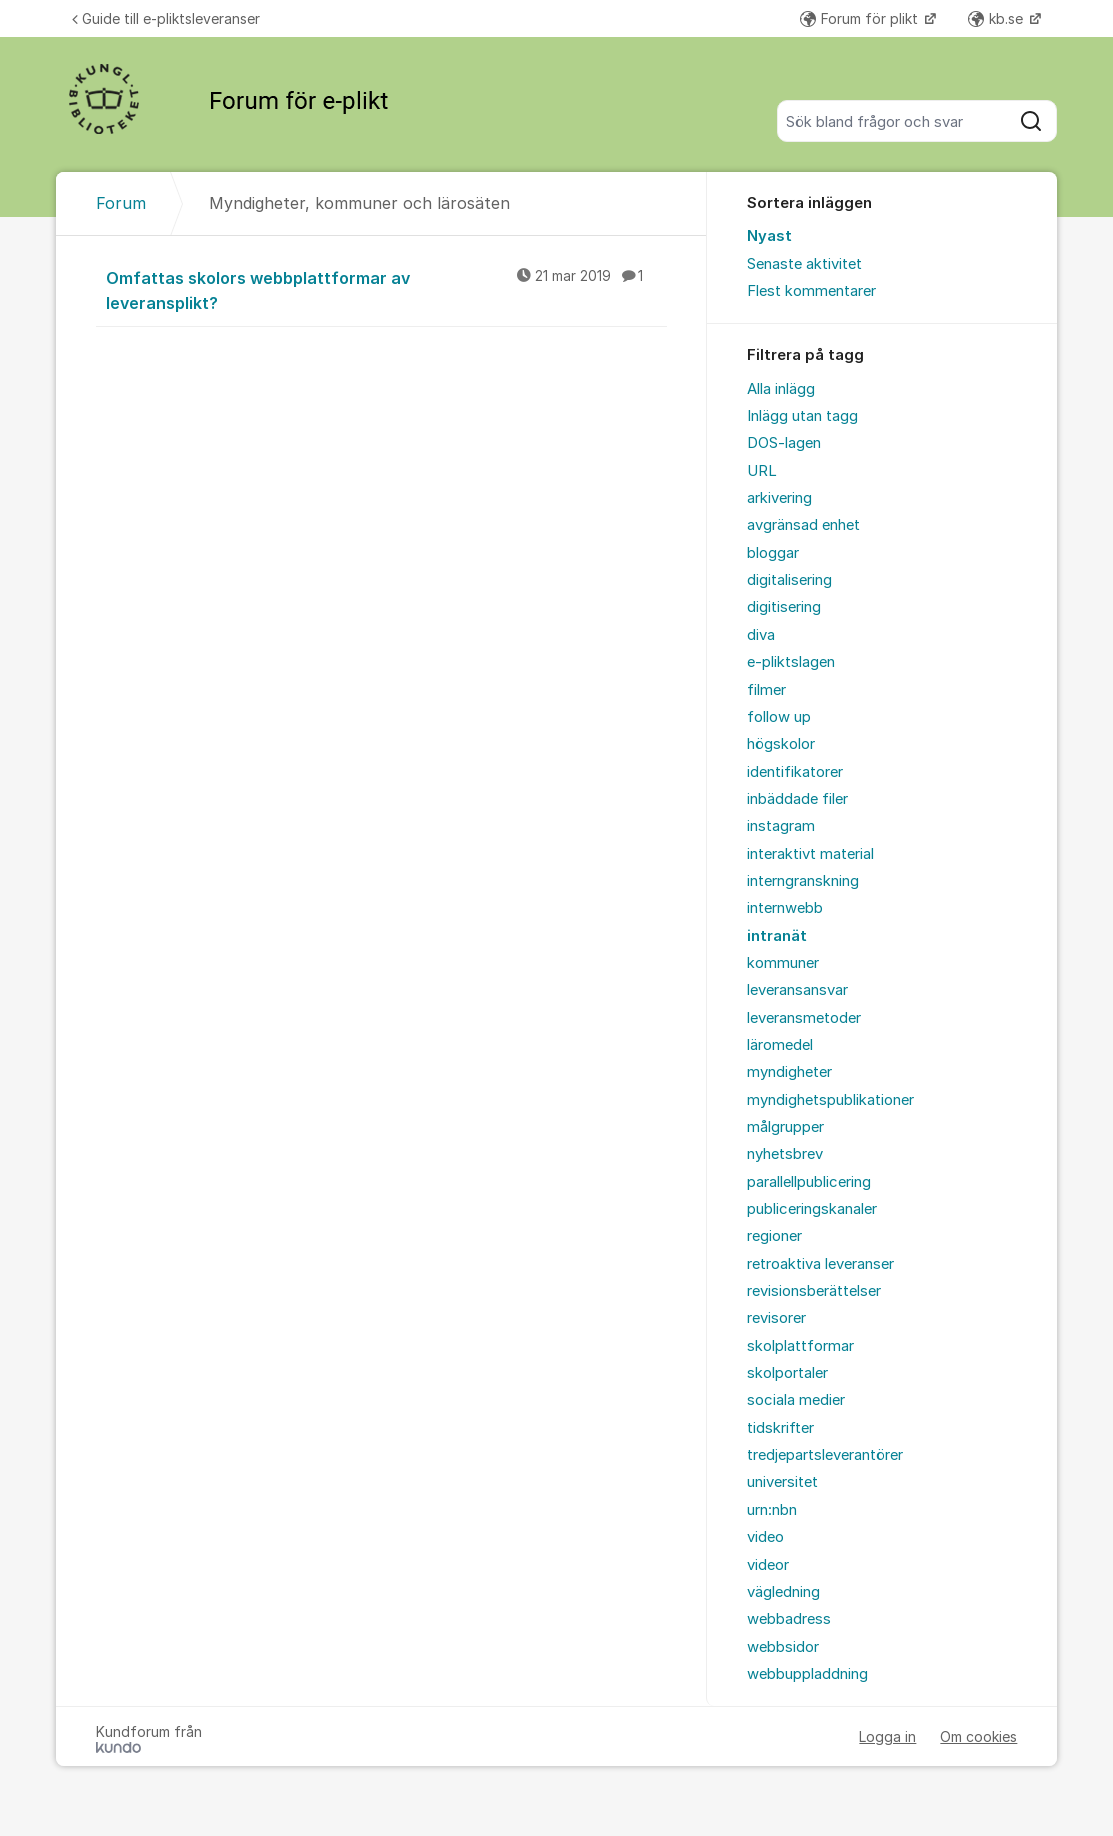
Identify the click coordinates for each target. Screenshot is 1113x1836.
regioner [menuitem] (774, 1236)
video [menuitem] (765, 1537)
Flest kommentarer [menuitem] (811, 291)
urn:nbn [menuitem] (772, 1510)
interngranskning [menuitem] (803, 881)
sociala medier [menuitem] (796, 1400)
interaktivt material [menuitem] (810, 854)
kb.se (997, 18)
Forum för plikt (861, 18)
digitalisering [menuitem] (789, 580)
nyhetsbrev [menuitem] (785, 1154)
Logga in (887, 1736)
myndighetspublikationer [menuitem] (830, 1100)
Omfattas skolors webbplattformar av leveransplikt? (386, 289)
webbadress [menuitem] (789, 1619)
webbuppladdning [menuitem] (807, 1674)
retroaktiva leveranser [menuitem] (820, 1264)
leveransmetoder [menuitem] (804, 1018)
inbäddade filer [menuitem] (797, 799)
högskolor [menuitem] (781, 744)
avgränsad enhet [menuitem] (803, 525)
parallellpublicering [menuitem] (809, 1182)
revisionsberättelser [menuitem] (814, 1291)
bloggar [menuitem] (773, 553)
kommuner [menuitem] (783, 963)
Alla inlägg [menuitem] (781, 389)
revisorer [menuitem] (776, 1318)
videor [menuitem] (768, 1565)
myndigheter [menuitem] (789, 1072)
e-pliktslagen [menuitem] (791, 662)
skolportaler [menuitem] (787, 1373)
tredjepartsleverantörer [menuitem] (825, 1455)
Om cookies (978, 1736)
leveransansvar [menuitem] (797, 990)
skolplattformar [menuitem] (800, 1346)
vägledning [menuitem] (783, 1592)
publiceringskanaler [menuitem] (812, 1209)
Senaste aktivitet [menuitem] (804, 264)
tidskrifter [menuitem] (780, 1428)
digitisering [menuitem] (784, 607)
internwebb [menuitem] (785, 908)
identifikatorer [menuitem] (795, 772)
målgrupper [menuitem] (785, 1127)
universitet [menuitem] (782, 1482)
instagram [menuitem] (781, 826)
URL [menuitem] (762, 471)
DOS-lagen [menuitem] (784, 443)
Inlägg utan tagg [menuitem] (802, 416)
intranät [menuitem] (777, 936)
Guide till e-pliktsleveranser (166, 18)
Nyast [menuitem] (769, 236)
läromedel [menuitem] (780, 1045)
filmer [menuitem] (766, 690)
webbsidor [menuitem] (783, 1647)
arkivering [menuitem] (779, 498)
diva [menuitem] (761, 635)
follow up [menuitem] (779, 717)
